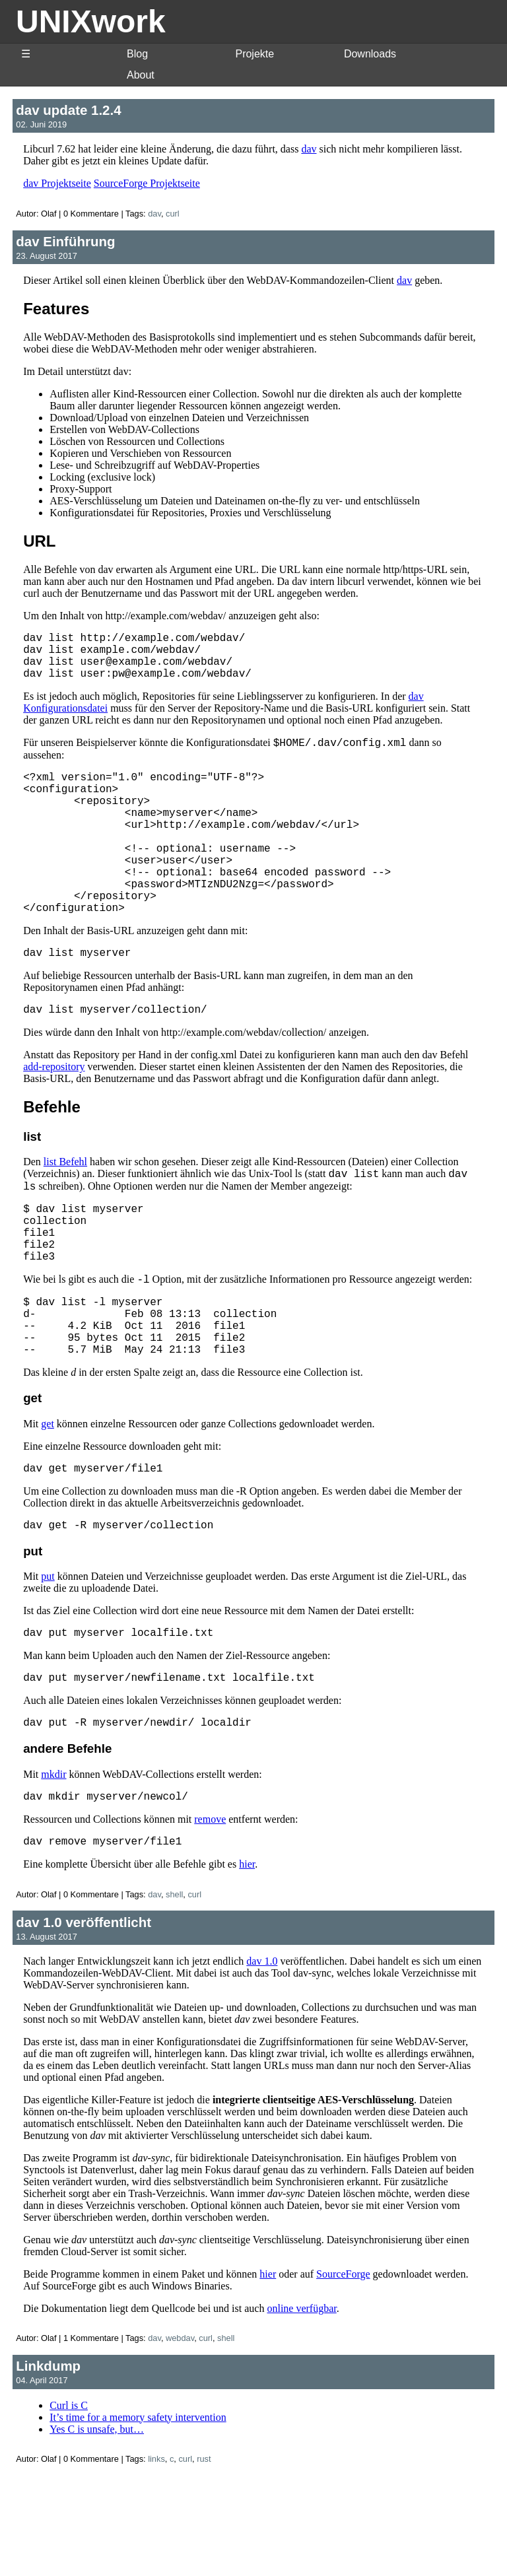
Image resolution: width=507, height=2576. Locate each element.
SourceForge (343, 2374)
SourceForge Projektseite (147, 183)
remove (210, 1916)
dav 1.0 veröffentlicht (83, 2022)
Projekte (254, 53)
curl (173, 214)
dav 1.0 (261, 2061)
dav (308, 148)
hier (247, 1964)
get (47, 1505)
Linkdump (48, 2466)
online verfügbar (301, 2408)
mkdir (53, 1869)
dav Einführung (65, 241)
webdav (180, 2438)
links (156, 2559)
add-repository (53, 1116)
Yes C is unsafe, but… (97, 2529)
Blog (137, 53)
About (140, 75)
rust (204, 2559)
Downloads (370, 53)
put (47, 1663)
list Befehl (65, 1211)
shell (174, 1995)
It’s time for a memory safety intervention (138, 2517)
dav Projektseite (57, 183)
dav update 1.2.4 (68, 110)
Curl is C (69, 2505)
